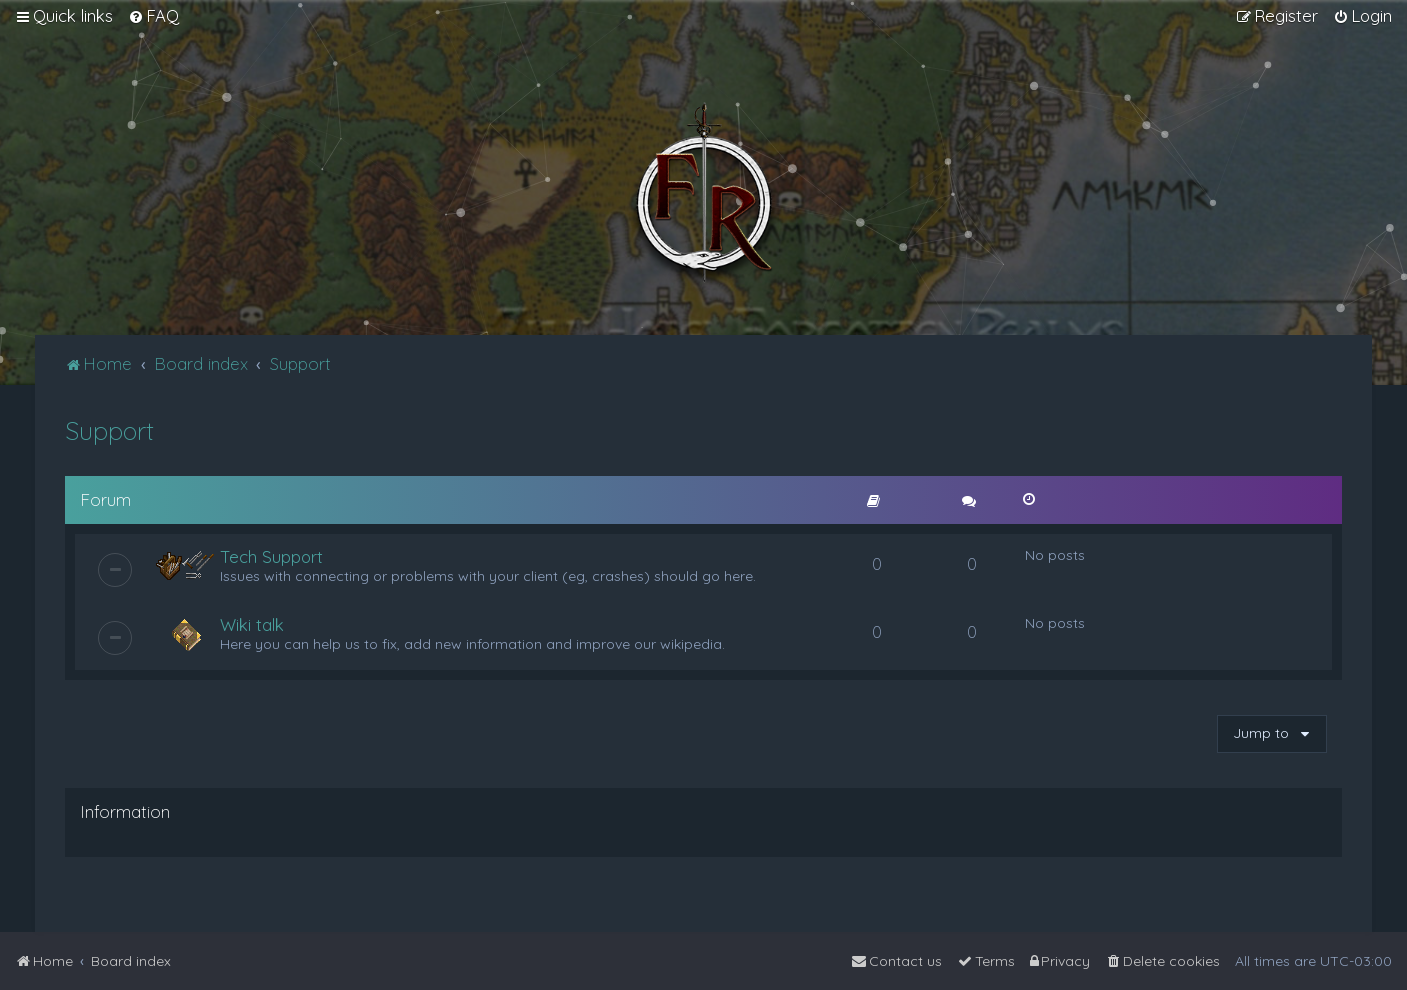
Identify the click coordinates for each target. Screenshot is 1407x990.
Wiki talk (252, 624)
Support (109, 430)
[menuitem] (153, 16)
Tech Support (271, 556)
